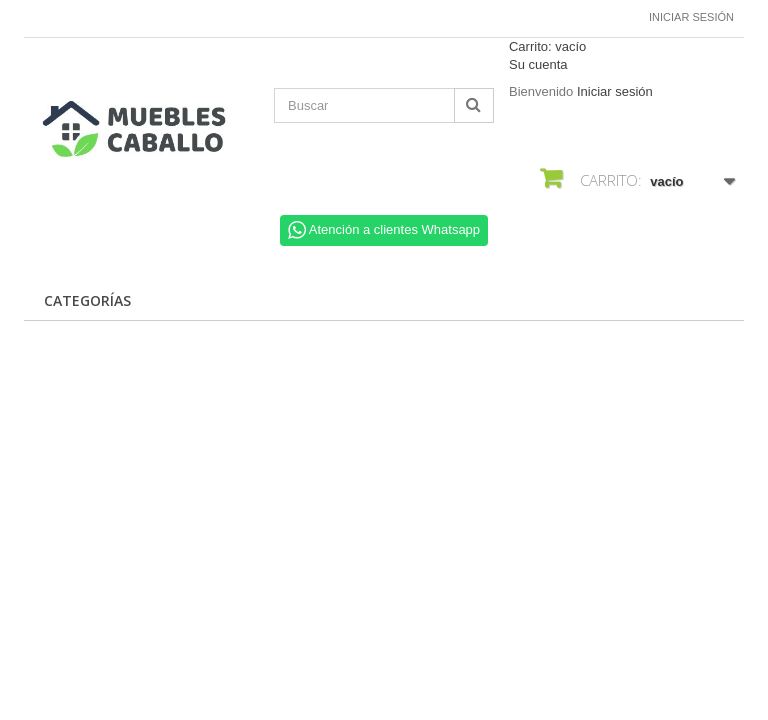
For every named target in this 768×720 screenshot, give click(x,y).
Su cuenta (538, 64)
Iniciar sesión (691, 17)
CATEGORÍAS (87, 300)
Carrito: (547, 46)
